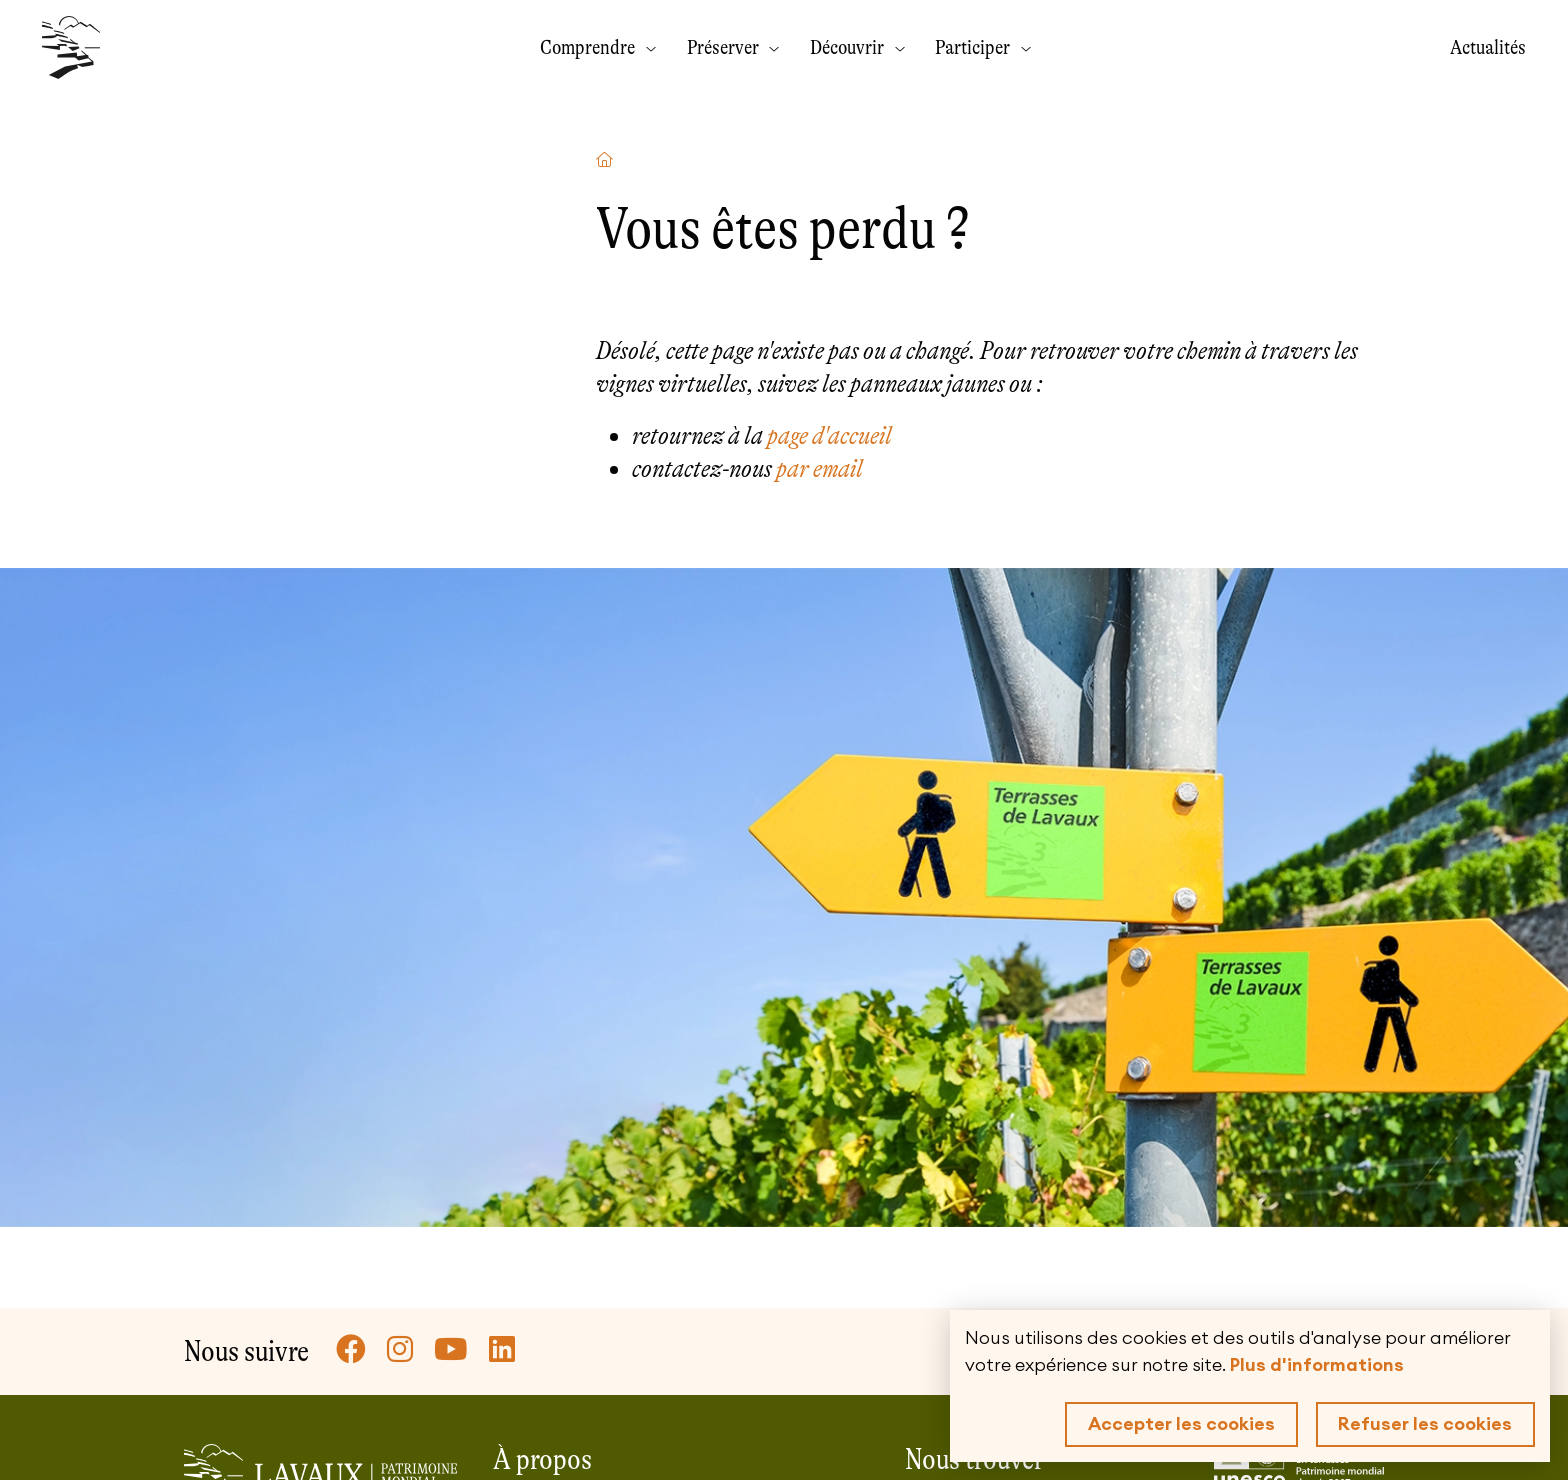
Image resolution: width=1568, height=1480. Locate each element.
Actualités (1488, 47)
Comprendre (589, 47)
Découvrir (849, 47)
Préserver (725, 47)
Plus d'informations (1317, 1365)
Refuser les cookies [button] (1425, 1424)
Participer (974, 47)
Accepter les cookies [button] (1181, 1424)
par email (819, 468)
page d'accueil (829, 435)
